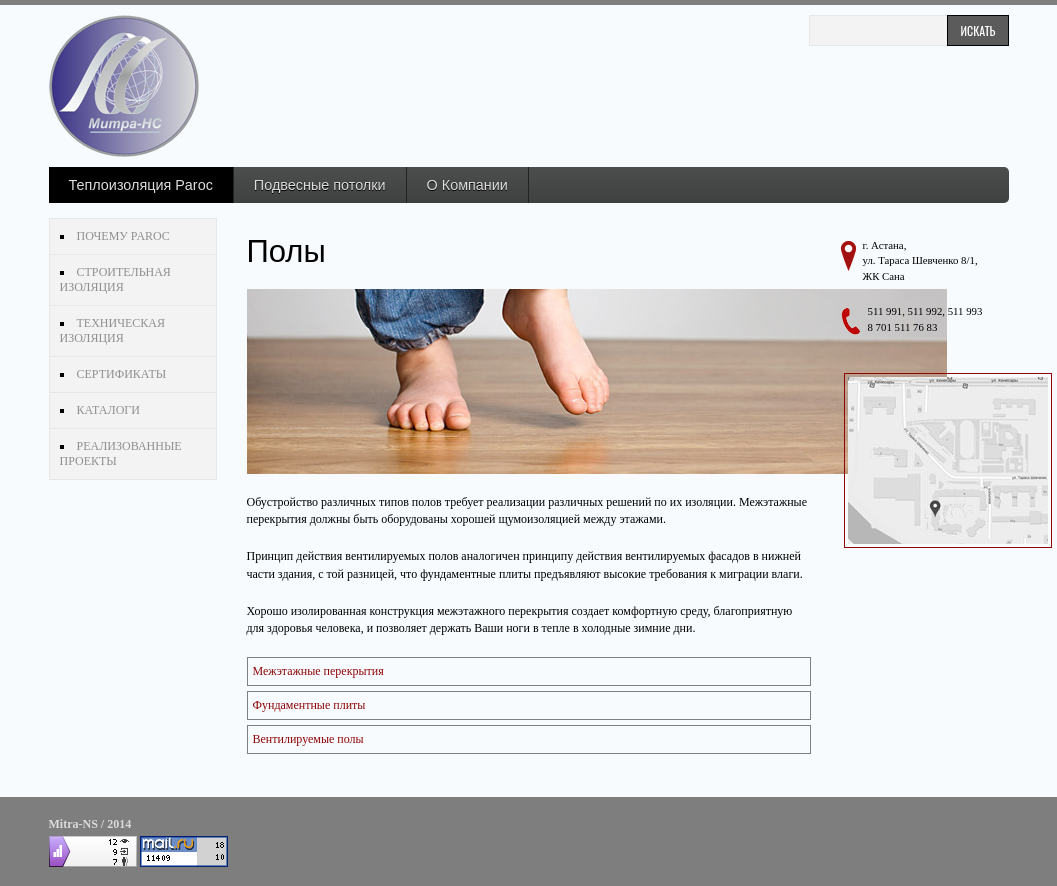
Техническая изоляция (112, 330)
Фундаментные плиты (309, 705)
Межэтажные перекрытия (318, 671)
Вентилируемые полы (308, 739)
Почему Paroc (123, 236)
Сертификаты (122, 374)
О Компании (467, 185)
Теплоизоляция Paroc (141, 185)
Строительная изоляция (115, 279)
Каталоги (108, 410)
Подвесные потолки (320, 185)
